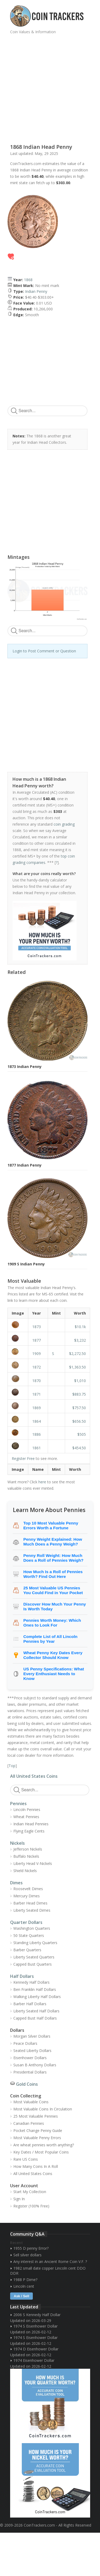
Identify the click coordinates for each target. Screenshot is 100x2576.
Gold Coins (27, 2084)
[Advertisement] (50, 87)
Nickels (17, 1843)
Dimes (16, 1883)
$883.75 (79, 1394)
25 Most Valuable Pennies (35, 2116)
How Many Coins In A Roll (35, 2166)
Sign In (19, 2198)
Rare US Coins (25, 2159)
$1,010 (80, 1380)
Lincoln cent (23, 2286)
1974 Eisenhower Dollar (33, 2360)
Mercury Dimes (26, 1895)
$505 (81, 1434)
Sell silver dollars (27, 2254)
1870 (36, 1380)
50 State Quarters (28, 1935)
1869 (36, 1407)
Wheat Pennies (26, 1816)
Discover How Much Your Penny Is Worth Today (54, 1606)
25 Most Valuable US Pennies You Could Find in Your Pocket (53, 1590)
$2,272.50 (77, 1353)
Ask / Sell (21, 2296)
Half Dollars (22, 1976)
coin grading (64, 824)
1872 (36, 1367)
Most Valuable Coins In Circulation (42, 2109)
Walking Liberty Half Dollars (37, 1996)
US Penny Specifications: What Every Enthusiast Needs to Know (53, 1674)
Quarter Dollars (26, 1922)
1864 (36, 1421)
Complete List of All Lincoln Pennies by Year (50, 1639)
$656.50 (79, 1421)
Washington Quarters (31, 1928)
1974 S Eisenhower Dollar (35, 2326)
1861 (36, 1447)
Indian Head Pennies (31, 1823)
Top (12, 1765)
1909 (36, 1353)
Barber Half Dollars (29, 2003)
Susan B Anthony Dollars (34, 2064)
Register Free (23, 1458)
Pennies (18, 1803)
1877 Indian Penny (24, 1165)
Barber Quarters (27, 1949)
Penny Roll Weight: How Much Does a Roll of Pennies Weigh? (53, 1558)
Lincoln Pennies (26, 1809)
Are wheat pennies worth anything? (43, 2144)
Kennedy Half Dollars (31, 1982)
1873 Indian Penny (24, 1066)
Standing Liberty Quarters (35, 1942)
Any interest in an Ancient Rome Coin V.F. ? (50, 2261)
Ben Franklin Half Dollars (34, 1989)
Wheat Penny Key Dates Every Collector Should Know (53, 1655)
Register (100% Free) (31, 2205)
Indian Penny (36, 291)
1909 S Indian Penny (26, 1263)
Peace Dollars (25, 2043)
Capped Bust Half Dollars (35, 2018)
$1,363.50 (77, 1367)
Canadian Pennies (28, 2123)
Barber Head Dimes (30, 1903)
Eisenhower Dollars (30, 2057)
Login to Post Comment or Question (44, 650)
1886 (36, 1434)
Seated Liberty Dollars (32, 2050)
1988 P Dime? (25, 2279)
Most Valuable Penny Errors (37, 2137)
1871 (36, 1394)
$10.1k (80, 1326)
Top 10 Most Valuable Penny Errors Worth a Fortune (50, 1525)
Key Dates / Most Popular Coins (41, 2152)
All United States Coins (34, 1776)
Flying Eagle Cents (29, 1831)
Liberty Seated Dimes (31, 1910)
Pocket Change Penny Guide (37, 2130)
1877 (36, 1340)
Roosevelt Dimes (28, 1888)
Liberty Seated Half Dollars (36, 2010)
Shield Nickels (25, 1870)
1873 (36, 1326)
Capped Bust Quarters (32, 1964)
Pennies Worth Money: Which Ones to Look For (52, 1622)
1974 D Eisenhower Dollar (35, 2348)
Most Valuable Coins (31, 2101)
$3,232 (80, 1340)
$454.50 (79, 1447)
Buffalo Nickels (26, 1856)
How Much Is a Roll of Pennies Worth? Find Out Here (53, 1574)
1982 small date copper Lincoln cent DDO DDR (48, 2271)
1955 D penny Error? (31, 2248)
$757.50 (79, 1407)
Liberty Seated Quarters (33, 1957)
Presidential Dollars (30, 2072)
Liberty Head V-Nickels (32, 1863)
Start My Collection (29, 2191)
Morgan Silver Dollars (31, 2036)
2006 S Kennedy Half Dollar (37, 2314)
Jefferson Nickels (27, 1849)
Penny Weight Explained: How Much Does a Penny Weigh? (52, 1541)
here (42, 1481)
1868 (28, 279)
